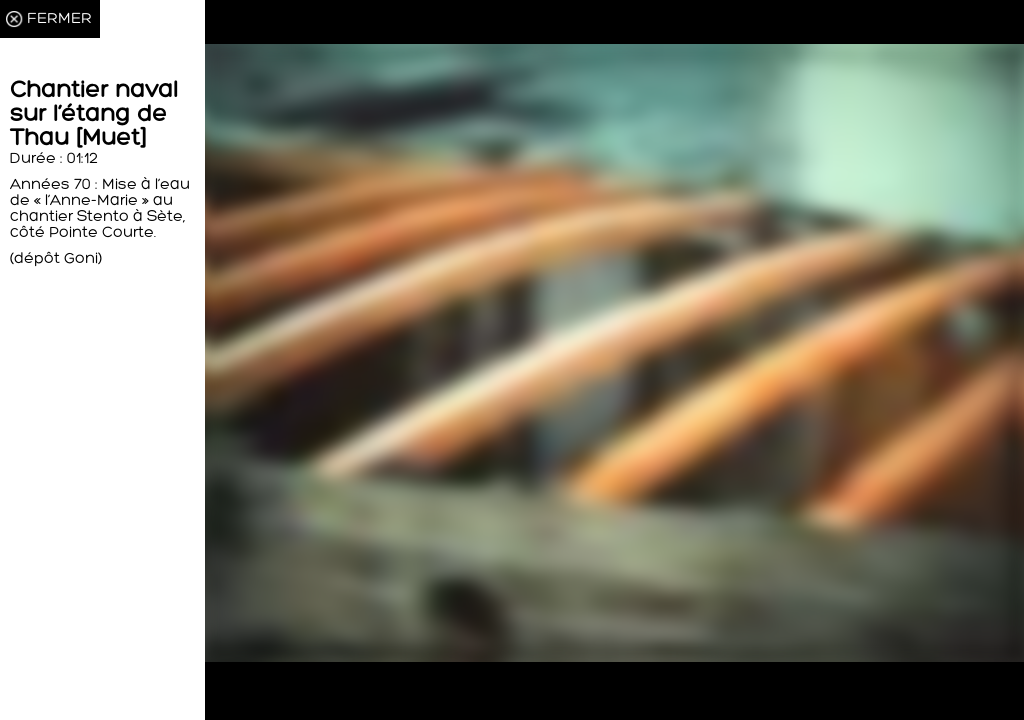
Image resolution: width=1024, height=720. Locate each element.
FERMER (59, 19)
